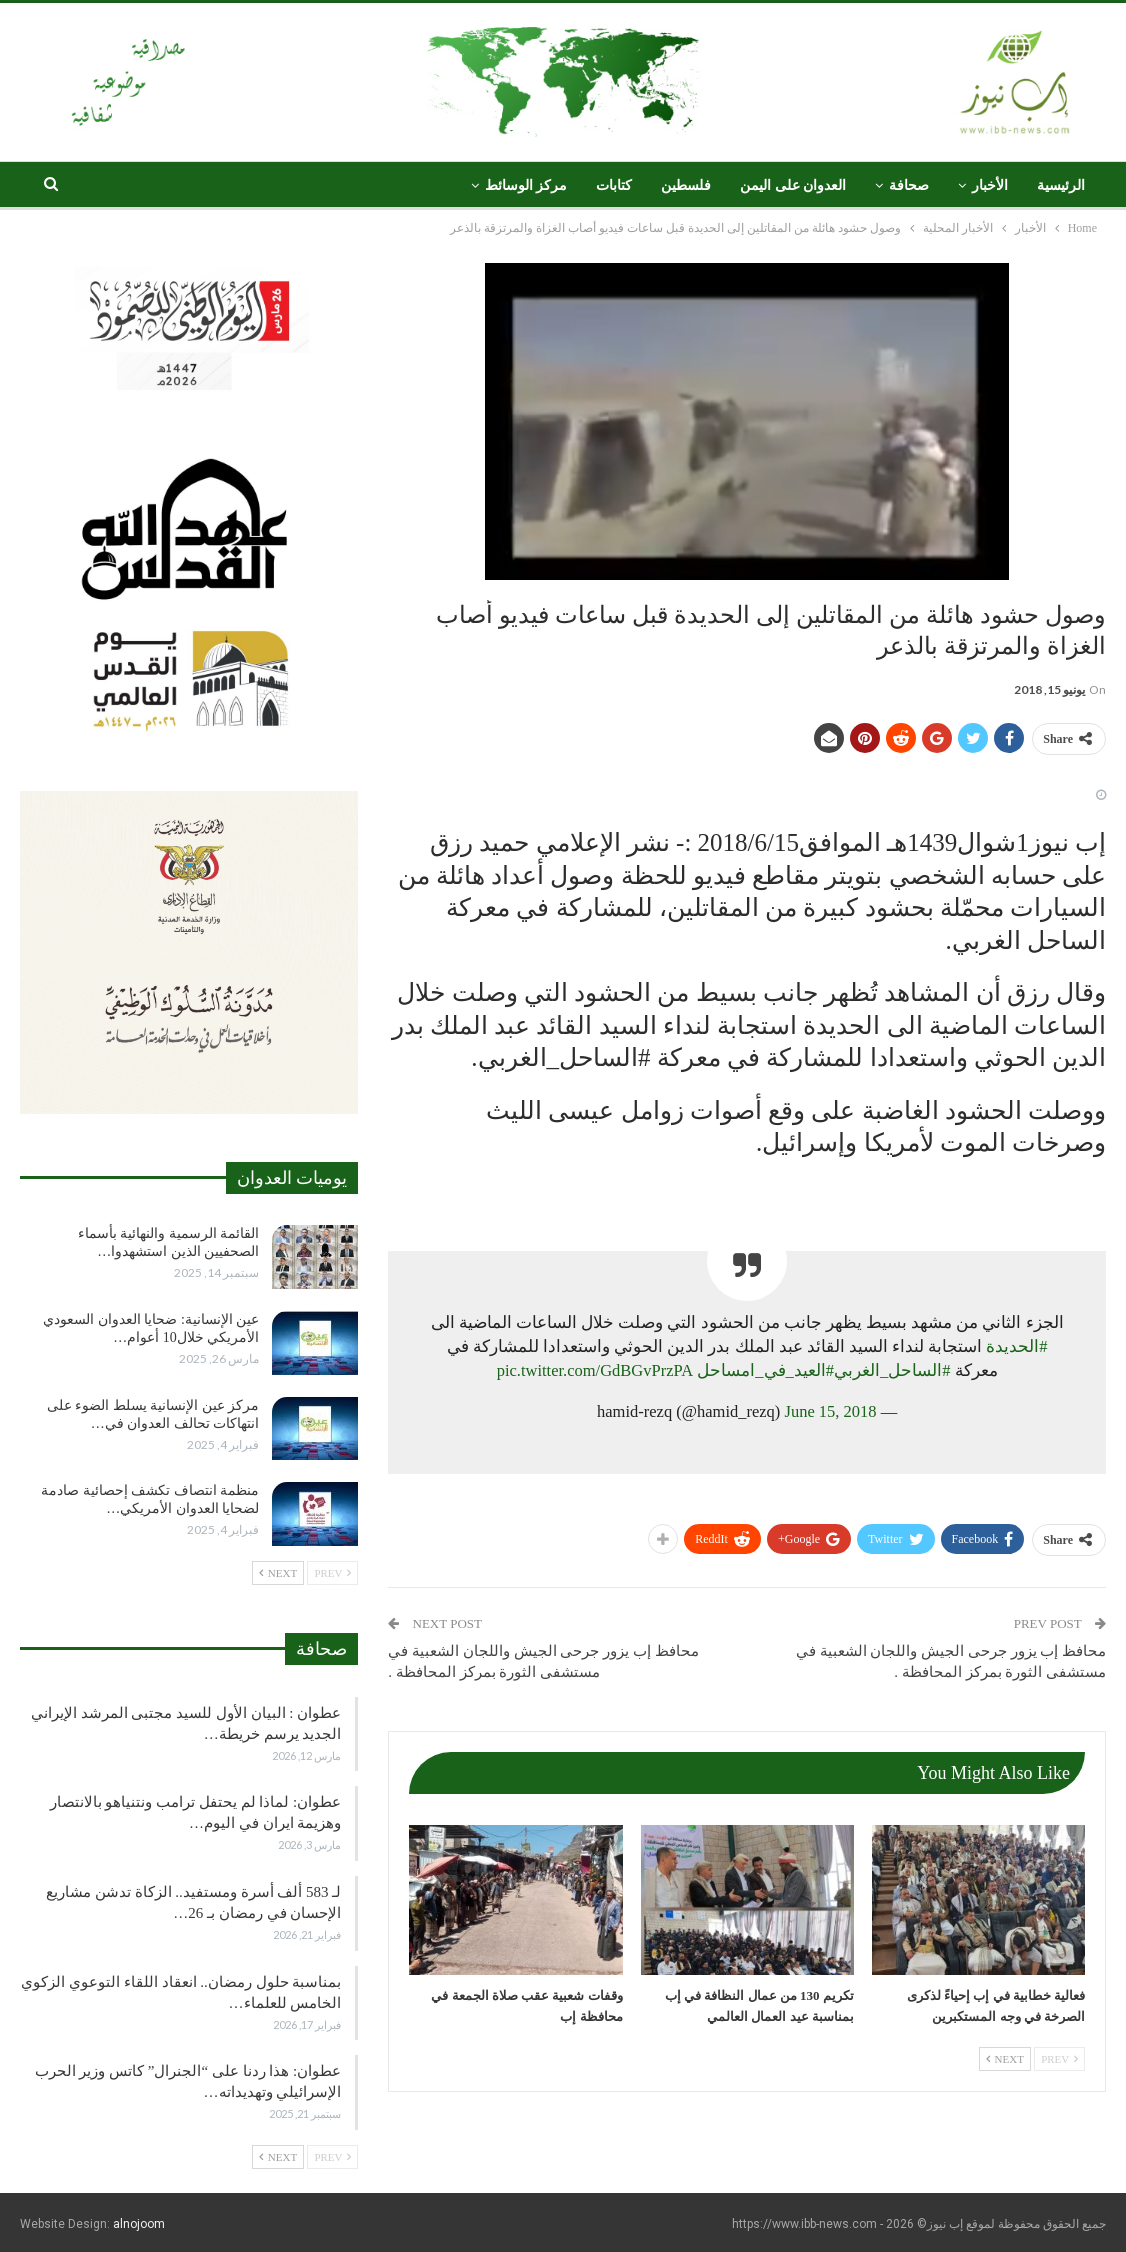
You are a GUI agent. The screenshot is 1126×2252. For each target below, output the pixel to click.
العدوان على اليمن (793, 185)
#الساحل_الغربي (892, 1370)
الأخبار (990, 185)
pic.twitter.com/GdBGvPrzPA (595, 1370)
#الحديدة (1016, 1346)
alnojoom (139, 2224)
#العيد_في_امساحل (765, 1370)
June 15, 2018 (830, 1411)
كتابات (614, 185)
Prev (1059, 2059)
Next (1005, 2059)
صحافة (909, 185)
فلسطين (686, 185)
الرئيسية (1061, 185)
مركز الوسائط (526, 185)
